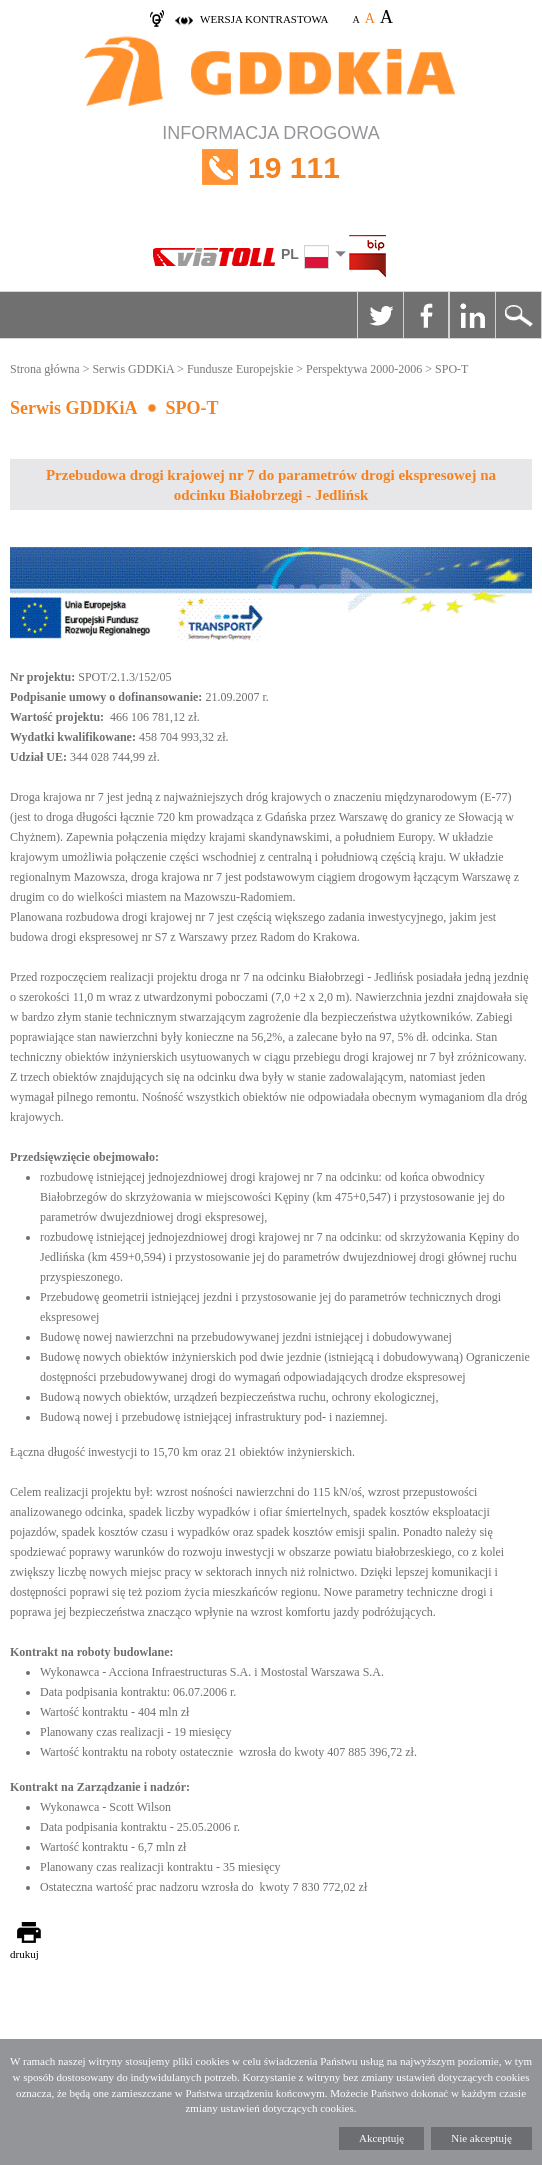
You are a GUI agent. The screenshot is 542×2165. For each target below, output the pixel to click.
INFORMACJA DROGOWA (271, 167)
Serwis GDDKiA (133, 369)
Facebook (426, 315)
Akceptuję (381, 2138)
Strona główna (45, 369)
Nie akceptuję (481, 2138)
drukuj (24, 1954)
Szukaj (518, 315)
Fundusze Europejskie (240, 369)
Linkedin (472, 315)
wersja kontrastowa (264, 19)
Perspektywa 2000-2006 (364, 369)
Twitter (380, 315)
